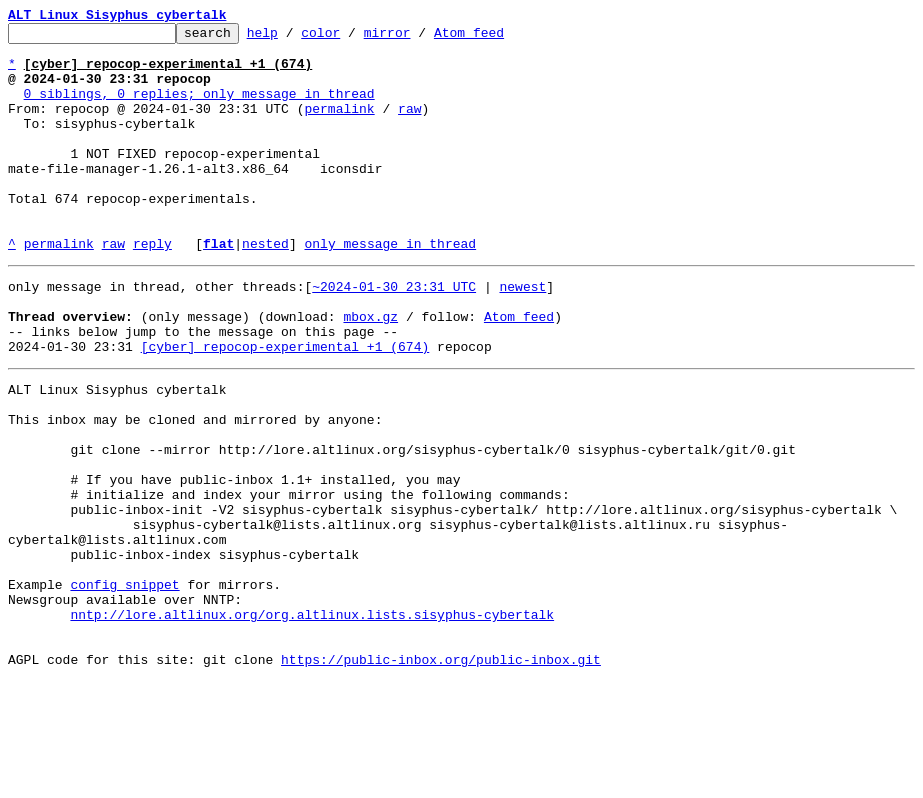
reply (152, 288)
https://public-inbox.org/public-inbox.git (441, 776)
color (351, 38)
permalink (339, 126)
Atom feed (500, 38)
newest (522, 334)
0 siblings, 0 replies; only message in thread (199, 108)
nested (265, 288)
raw (409, 126)
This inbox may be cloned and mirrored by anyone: (195, 488)
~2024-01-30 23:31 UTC (394, 334)
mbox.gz (370, 370)
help (293, 38)
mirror (418, 38)
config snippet (124, 686)
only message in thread (390, 288)
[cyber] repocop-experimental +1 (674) (285, 406)
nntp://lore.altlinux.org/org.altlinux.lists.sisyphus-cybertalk (312, 722)
